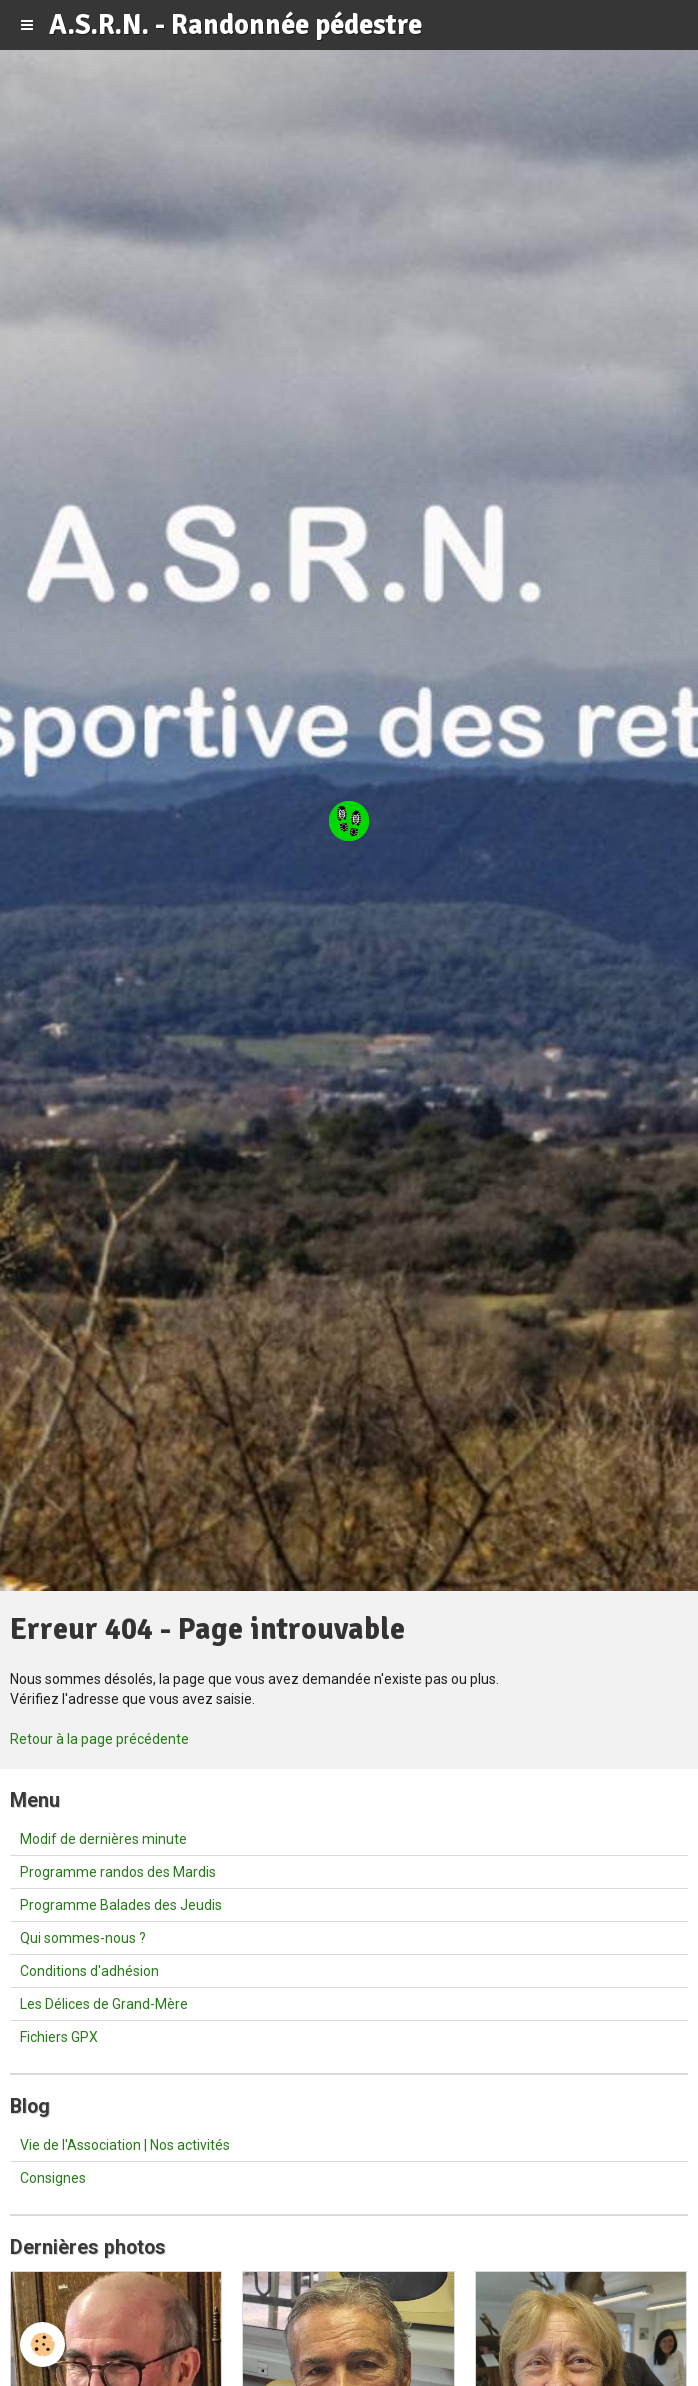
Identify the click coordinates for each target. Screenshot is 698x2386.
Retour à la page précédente (99, 1739)
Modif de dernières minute (103, 1839)
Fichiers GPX (59, 2037)
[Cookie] (42, 2344)
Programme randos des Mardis (118, 1872)
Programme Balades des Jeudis (121, 1905)
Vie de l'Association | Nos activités (125, 2145)
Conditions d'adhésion (89, 1971)
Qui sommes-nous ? (83, 1938)
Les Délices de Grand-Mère (104, 2004)
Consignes (53, 2178)
